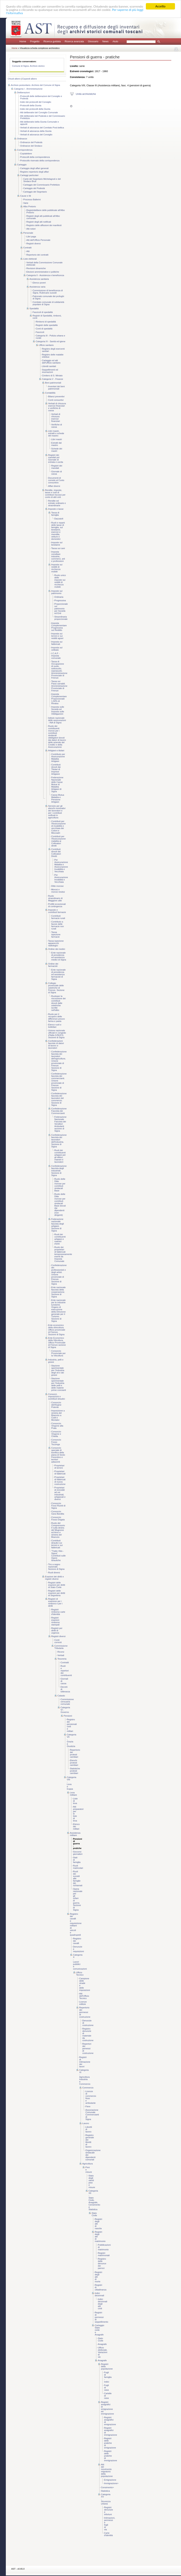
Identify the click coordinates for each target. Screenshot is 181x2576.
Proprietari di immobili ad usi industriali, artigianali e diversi (59, 1493)
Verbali (60, 1655)
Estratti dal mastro (56, 444)
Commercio (87, 2087)
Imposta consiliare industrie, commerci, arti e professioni (58, 556)
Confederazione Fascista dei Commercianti (59, 1110)
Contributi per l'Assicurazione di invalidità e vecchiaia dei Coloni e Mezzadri (58, 827)
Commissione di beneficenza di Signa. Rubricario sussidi (48, 291)
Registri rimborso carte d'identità (58, 1611)
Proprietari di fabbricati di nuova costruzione (59, 1480)
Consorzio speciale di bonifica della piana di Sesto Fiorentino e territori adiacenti (58, 1455)
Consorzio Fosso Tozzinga (56, 1442)
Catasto (61, 1695)
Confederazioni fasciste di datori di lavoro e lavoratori (56, 1044)
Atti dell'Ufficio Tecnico (84, 1995)
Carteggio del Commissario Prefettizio (41, 185)
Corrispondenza (24, 150)
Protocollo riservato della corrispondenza (39, 160)
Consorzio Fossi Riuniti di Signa (58, 1505)
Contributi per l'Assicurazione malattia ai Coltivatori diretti (58, 841)
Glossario (93, 41)
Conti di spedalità (44, 328)
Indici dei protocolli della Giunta (35, 109)
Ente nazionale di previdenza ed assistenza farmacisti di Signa (58, 974)
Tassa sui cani (58, 548)
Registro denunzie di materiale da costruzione (87, 2034)
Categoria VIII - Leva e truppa (71, 1783)
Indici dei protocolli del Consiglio (35, 102)
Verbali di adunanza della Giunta (35, 131)
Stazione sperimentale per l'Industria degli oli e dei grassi (57, 1370)
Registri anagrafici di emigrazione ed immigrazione (107, 2408)
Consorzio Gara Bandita (57, 1512)
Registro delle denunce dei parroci (102, 2263)
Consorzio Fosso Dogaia (58, 1518)
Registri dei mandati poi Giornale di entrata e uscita (55, 458)
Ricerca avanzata (74, 41)
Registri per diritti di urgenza (56, 1630)
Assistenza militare (75, 1834)
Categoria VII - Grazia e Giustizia (71, 1740)
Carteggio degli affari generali (34, 168)
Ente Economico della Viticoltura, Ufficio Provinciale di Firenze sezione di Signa (57, 1342)
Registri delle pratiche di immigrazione (110, 2456)
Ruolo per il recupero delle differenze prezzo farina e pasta (56, 1017)
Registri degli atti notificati (38, 222)
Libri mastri (56, 439)
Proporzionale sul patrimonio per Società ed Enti (61, 608)
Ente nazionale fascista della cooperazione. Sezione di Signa (58, 1292)
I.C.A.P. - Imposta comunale (56, 655)
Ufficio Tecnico (80, 1973)
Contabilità (50, 393)
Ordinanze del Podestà (31, 142)
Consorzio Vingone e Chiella (56, 1433)
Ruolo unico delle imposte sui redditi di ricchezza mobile (60, 581)
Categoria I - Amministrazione (28, 89)
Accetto (160, 6)
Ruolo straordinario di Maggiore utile (55, 898)
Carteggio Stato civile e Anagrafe (99, 2330)
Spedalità (34, 308)
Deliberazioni (23, 92)
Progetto (34, 41)
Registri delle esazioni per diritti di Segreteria (56, 1593)
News (105, 41)
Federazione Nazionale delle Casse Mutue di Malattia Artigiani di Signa (57, 784)
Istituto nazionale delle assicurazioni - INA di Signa (57, 720)
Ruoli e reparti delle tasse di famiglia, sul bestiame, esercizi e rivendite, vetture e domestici (58, 531)
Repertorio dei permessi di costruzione (84, 2012)
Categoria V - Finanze (52, 379)
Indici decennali (99, 2294)
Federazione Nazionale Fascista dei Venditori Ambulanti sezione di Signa (60, 1124)
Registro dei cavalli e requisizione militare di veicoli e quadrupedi (76, 1924)
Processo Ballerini (32, 199)
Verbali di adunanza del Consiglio (36, 134)
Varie (25, 203)
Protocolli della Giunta (30, 105)
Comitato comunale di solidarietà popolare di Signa (48, 303)
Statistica (105, 2491)
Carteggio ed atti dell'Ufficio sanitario (51, 361)
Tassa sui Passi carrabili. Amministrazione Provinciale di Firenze (59, 686)
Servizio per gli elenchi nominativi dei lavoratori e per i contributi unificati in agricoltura (56, 812)
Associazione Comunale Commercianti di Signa (92, 2114)
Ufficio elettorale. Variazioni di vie (102, 2352)
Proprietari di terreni (59, 1466)
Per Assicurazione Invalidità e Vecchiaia (61, 878)
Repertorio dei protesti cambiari (75, 1753)
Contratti (27, 247)
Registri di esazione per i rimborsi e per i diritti (55, 1602)
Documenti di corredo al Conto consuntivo (56, 480)
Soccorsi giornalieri (78, 1853)
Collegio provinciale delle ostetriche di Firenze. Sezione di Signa (56, 988)
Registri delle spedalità (47, 325)
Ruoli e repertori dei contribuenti (66, 1670)
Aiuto (115, 41)
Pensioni (68, 1716)
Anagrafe (102, 2344)
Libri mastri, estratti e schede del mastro (56, 433)
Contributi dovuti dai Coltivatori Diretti (56, 852)
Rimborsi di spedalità (46, 321)
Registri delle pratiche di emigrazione (110, 2443)
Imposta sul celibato (56, 648)
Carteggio (22, 164)
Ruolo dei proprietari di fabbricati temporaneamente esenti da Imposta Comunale (63, 1254)
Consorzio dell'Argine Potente (56, 1404)
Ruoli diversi (54, 1572)
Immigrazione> (111, 2483)
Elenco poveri (39, 283)
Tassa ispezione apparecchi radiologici (56, 943)
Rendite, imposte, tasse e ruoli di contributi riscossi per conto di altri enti (55, 493)
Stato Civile (94, 2214)
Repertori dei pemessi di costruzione (87, 2048)
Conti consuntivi (56, 400)
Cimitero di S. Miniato (52, 375)
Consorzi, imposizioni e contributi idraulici (56, 1396)
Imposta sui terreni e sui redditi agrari (57, 635)
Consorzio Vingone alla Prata (57, 1425)
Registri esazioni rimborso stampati (55, 1621)
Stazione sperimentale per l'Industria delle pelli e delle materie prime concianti (58, 1384)
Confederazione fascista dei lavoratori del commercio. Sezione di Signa (59, 1099)
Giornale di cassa (56, 472)
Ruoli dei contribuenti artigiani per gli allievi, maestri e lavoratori (60, 1156)
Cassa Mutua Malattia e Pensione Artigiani (57, 798)
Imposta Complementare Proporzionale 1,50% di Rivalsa (59, 699)
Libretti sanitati (49, 366)
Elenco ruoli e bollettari (54, 1025)
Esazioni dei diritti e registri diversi (54, 1577)
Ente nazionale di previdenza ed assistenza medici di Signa (58, 956)
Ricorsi (60, 1652)
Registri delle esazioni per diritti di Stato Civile (56, 1584)
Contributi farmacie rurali (58, 917)
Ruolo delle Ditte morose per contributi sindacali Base (59, 1185)
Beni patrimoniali (53, 383)
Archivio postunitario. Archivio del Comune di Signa (35, 85)
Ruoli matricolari (78, 1866)
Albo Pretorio (29, 206)
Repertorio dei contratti (37, 255)
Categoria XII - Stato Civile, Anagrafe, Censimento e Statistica (94, 2200)
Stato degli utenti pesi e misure (92, 2181)
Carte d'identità (108, 2534)
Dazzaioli (58, 518)
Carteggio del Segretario (35, 192)
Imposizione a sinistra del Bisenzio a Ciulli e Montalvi (58, 1415)
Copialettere (26, 153)
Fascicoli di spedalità (43, 312)
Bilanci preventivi (56, 396)
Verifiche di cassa (56, 425)
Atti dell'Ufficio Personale (38, 240)
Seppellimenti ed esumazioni (50, 371)
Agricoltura (87, 2163)
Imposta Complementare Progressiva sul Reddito (59, 626)
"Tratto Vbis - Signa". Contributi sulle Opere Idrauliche (58, 1555)
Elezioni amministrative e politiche (42, 272)
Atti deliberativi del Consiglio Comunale (39, 112)
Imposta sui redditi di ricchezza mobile (56, 568)
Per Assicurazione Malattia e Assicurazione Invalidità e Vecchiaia (61, 866)
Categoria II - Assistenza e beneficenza (45, 275)
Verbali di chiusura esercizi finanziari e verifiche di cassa (57, 407)
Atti (28, 251)
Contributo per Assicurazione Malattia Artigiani (58, 757)
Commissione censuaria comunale (67, 1701)
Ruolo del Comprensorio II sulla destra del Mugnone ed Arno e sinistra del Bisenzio (58, 1530)
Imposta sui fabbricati (56, 643)
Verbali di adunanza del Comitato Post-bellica (42, 127)
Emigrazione (110, 2480)
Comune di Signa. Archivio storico (28, 66)
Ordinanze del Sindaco (31, 146)
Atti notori (31, 229)
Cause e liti (25, 196)
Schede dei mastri (56, 449)
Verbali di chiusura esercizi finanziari (55, 417)
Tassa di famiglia (55, 513)
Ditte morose (57, 886)
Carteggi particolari (29, 175)
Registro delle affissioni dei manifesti (44, 225)
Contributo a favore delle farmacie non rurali (57, 925)
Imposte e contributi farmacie (57, 911)
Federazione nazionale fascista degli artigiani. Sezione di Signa (57, 1225)
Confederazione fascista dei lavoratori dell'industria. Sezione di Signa (59, 1141)
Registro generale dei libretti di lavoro (89, 2141)
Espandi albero (29, 79)
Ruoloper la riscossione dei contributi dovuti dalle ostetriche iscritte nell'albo (58, 1003)
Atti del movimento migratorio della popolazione (107, 2470)
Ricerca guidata (52, 41)
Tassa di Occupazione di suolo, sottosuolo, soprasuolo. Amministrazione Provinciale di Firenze (59, 669)
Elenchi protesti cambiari (74, 1762)
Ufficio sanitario (46, 345)
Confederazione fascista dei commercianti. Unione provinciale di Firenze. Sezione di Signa (59, 1082)
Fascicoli (40, 332)
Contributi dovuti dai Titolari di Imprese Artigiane (56, 769)
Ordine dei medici (56, 949)
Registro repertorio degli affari (34, 172)
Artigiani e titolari (56, 750)
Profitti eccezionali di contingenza (57, 905)
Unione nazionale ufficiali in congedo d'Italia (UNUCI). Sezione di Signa (57, 1034)
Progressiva (60, 600)
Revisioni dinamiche (36, 268)
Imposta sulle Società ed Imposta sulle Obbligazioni (57, 710)
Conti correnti (58, 1641)
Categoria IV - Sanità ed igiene (50, 341)
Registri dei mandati (56, 467)
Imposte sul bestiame (56, 543)
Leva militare (73, 1793)
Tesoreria (61, 1659)
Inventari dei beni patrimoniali (56, 387)
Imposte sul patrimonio (56, 592)
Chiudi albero (14, 79)
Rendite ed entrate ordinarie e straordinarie (57, 503)
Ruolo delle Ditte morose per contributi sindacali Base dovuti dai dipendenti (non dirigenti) (60, 1204)
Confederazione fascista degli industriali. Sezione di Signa (59, 1170)
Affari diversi (54, 486)
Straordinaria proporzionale (61, 618)
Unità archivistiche (86, 93)
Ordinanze (22, 138)
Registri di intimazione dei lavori (84, 2062)
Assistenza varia (37, 287)
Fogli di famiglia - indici (108, 2377)
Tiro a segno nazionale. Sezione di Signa (56, 1566)
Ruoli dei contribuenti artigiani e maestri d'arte (60, 1239)
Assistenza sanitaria (39, 279)
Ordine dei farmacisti (53, 965)
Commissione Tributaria (61, 1647)
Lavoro (85, 2123)
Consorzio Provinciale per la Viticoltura (58, 1353)
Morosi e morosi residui (58, 890)
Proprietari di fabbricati (59, 1472)
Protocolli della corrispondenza (35, 157)
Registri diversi (33, 243)
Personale (28, 233)
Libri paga (31, 236)
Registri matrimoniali (104, 2254)
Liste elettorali (30, 259)
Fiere (87, 2106)
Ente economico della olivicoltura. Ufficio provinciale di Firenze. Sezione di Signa (56, 1330)
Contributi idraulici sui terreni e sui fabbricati (57, 1544)
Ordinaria (58, 597)
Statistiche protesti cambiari (75, 1770)
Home (22, 41)
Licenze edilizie (83, 2003)
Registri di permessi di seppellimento (101, 2317)
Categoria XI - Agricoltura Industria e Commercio (84, 2077)
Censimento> (107, 2487)
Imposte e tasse (56, 509)
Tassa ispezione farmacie (55, 934)
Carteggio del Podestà (34, 188)
